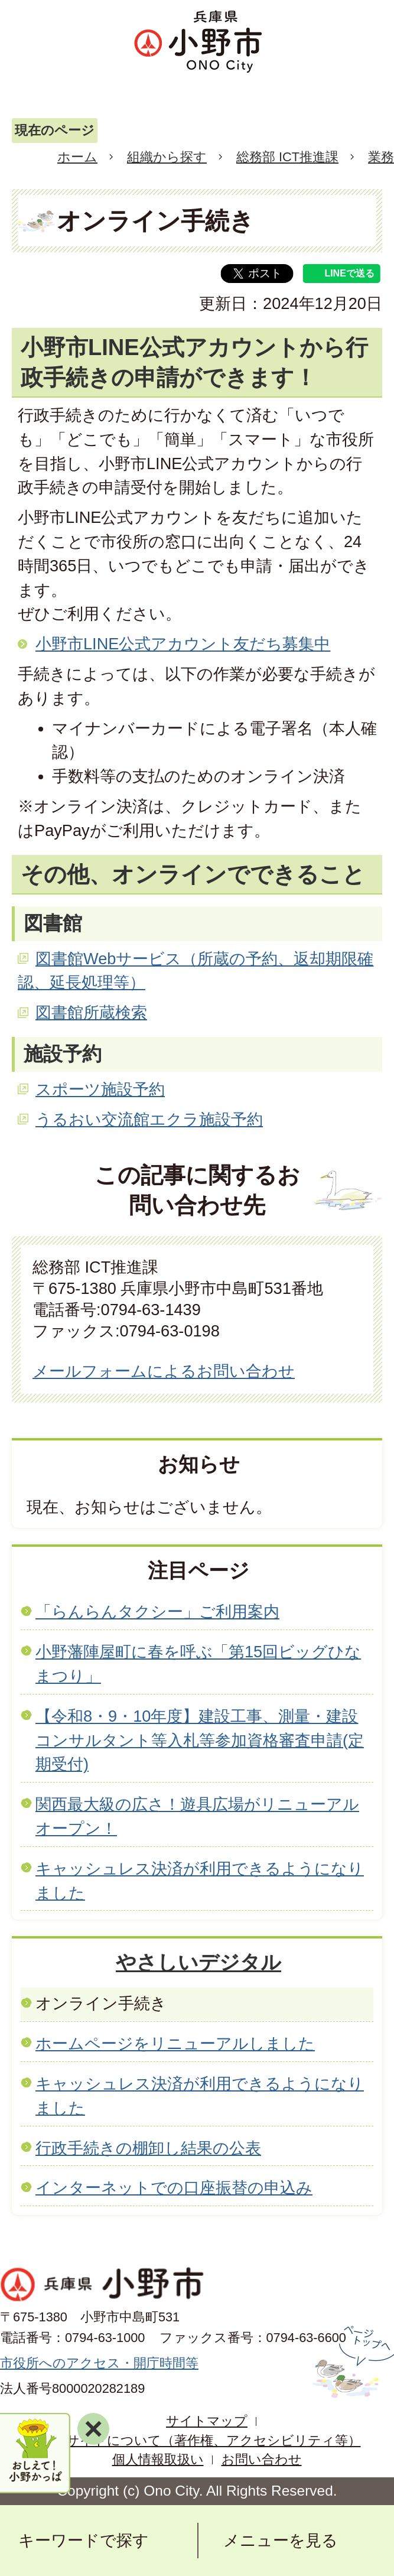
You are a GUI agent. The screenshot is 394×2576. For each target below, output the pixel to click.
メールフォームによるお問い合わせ (163, 1371)
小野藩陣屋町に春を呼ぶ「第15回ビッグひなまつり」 (198, 1663)
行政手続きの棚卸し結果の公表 (148, 2148)
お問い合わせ (262, 2459)
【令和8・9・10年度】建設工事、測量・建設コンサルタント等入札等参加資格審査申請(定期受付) (199, 1740)
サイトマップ (207, 2421)
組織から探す (167, 156)
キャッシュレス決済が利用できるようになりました (199, 1880)
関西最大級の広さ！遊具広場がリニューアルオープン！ (197, 1816)
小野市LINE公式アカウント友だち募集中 (182, 644)
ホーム (77, 156)
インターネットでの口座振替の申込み (173, 2187)
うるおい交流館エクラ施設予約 (149, 1119)
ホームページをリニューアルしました (175, 2043)
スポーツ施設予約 (100, 1089)
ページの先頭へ (352, 2362)
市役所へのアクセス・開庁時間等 (99, 2363)
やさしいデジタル (198, 1962)
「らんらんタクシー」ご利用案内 (157, 1611)
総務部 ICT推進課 (287, 156)
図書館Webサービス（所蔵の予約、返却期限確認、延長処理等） (195, 970)
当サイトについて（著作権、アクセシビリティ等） (207, 2440)
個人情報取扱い (158, 2459)
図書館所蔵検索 (91, 1012)
